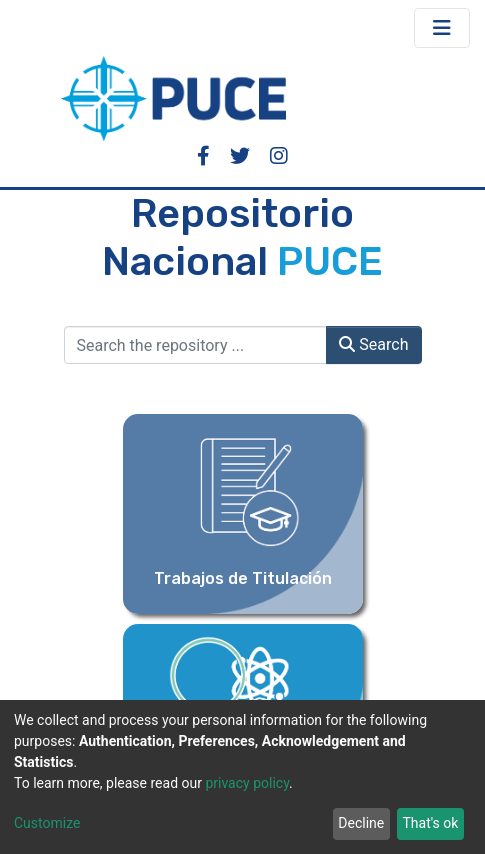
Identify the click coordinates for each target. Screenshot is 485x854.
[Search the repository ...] (196, 345)
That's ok (430, 823)
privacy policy (247, 783)
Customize (47, 823)
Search (373, 344)
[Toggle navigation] (442, 28)
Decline (361, 823)
